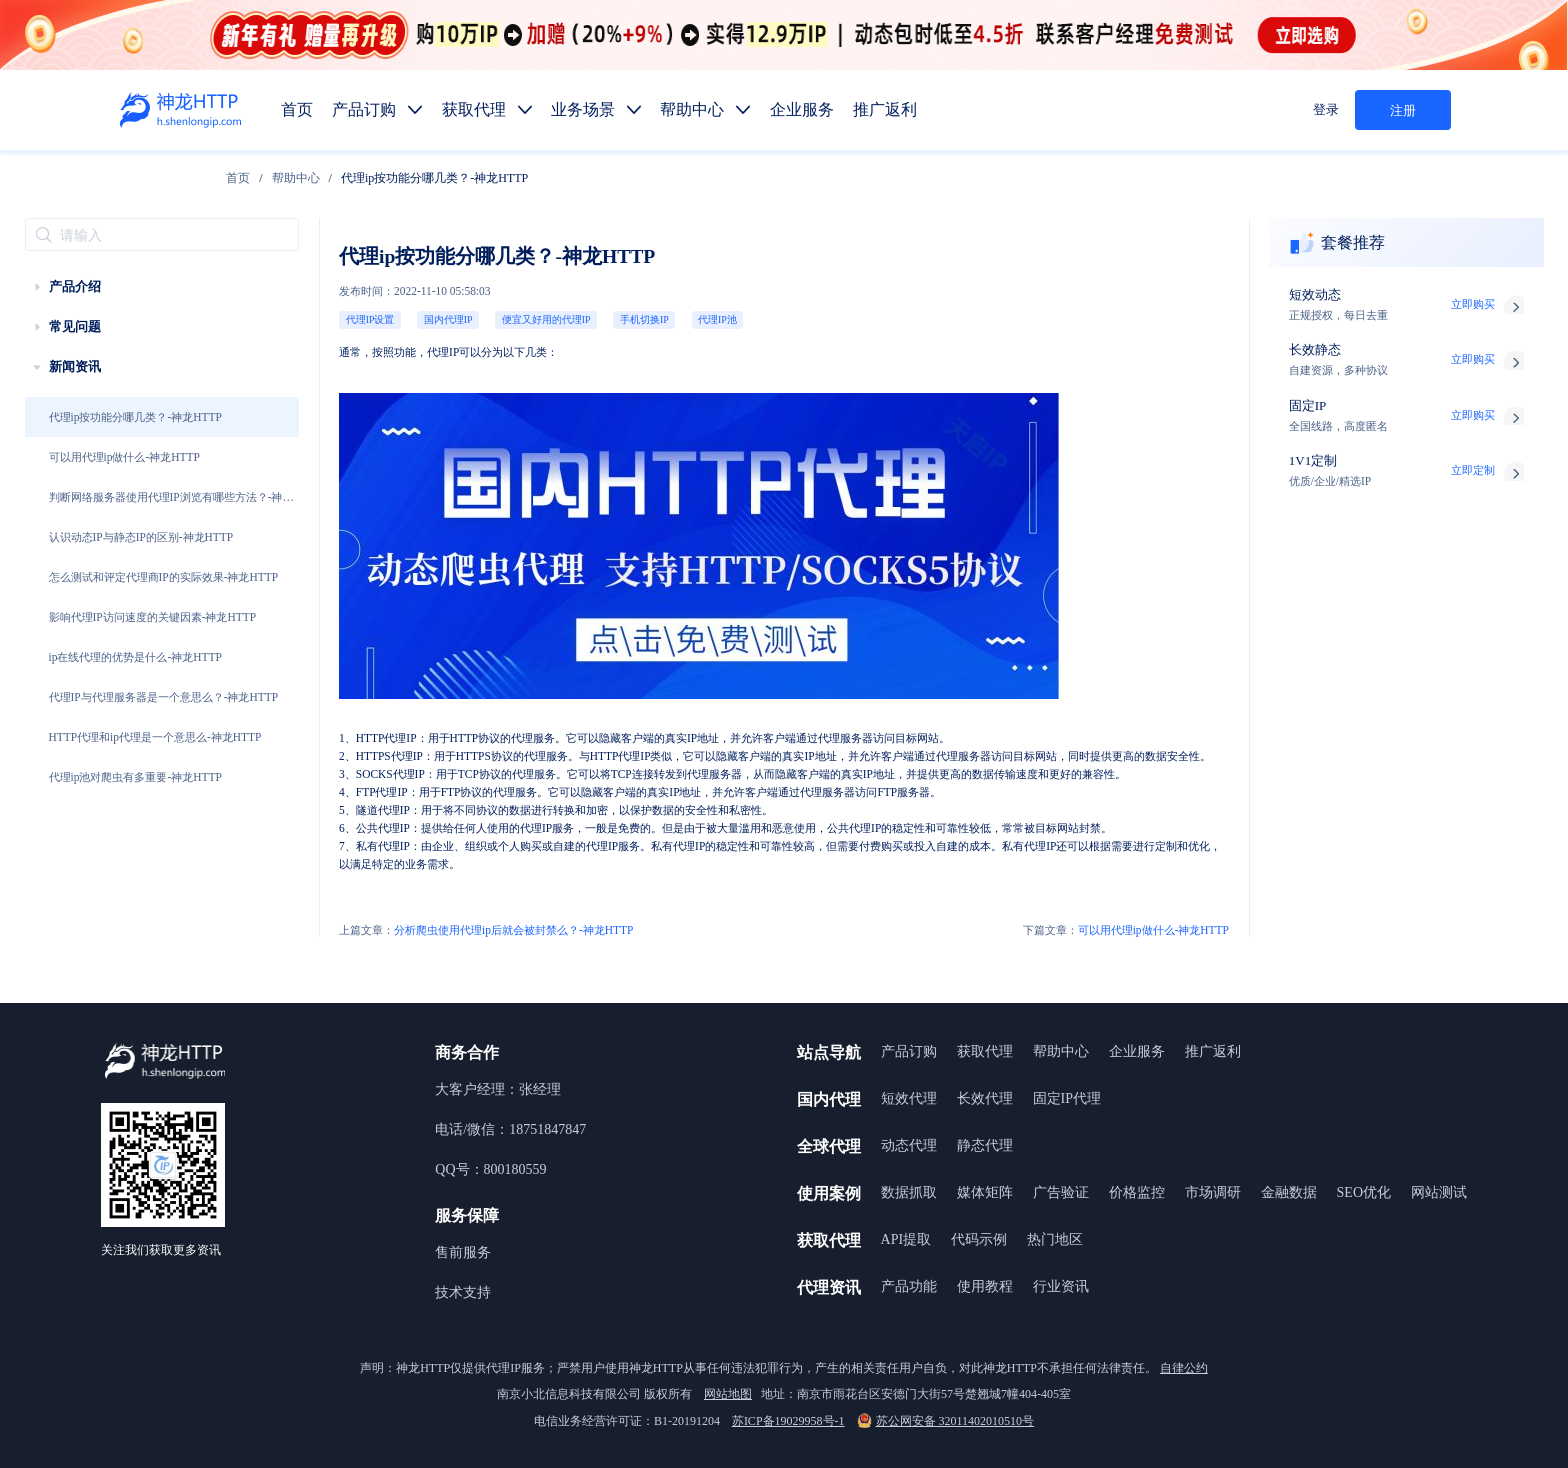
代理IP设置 (370, 319)
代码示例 (979, 1239)
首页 (238, 178)
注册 (1403, 110)
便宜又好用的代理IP (546, 319)
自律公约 (1184, 1368)
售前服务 (463, 1252)
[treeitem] (162, 287)
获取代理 (985, 1051)
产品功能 (909, 1286)
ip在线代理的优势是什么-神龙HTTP (135, 657)
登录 (1326, 109)
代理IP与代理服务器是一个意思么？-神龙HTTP (164, 697)
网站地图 (728, 1394)
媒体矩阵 (985, 1192)
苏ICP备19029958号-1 (788, 1421)
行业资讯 (1061, 1286)
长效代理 (985, 1098)
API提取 (906, 1239)
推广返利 (1213, 1051)
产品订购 (909, 1051)
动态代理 (909, 1145)
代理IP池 (717, 319)
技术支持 (463, 1292)
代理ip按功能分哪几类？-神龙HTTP (135, 417)
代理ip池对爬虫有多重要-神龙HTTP (135, 777)
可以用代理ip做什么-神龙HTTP (124, 457)
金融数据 (1289, 1192)
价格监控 (1137, 1192)
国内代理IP (448, 319)
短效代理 (909, 1098)
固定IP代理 (1067, 1098)
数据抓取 (909, 1192)
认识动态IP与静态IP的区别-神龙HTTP (141, 537)
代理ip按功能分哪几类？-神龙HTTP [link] (434, 178)
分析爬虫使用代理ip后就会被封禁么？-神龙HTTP (486, 930)
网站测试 (1439, 1192)
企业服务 (1137, 1051)
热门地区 (1055, 1239)
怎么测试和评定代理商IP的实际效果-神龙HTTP (164, 577)
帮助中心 (296, 178)
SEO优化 (1364, 1192)
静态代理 (985, 1145)
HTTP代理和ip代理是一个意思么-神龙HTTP (155, 737)
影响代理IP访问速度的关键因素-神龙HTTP (153, 617)
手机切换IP (644, 319)
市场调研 (1213, 1192)
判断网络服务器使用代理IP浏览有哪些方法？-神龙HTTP (171, 504)
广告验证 (1061, 1192)
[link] (238, 178)
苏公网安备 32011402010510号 (946, 1421)
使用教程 (985, 1286)
